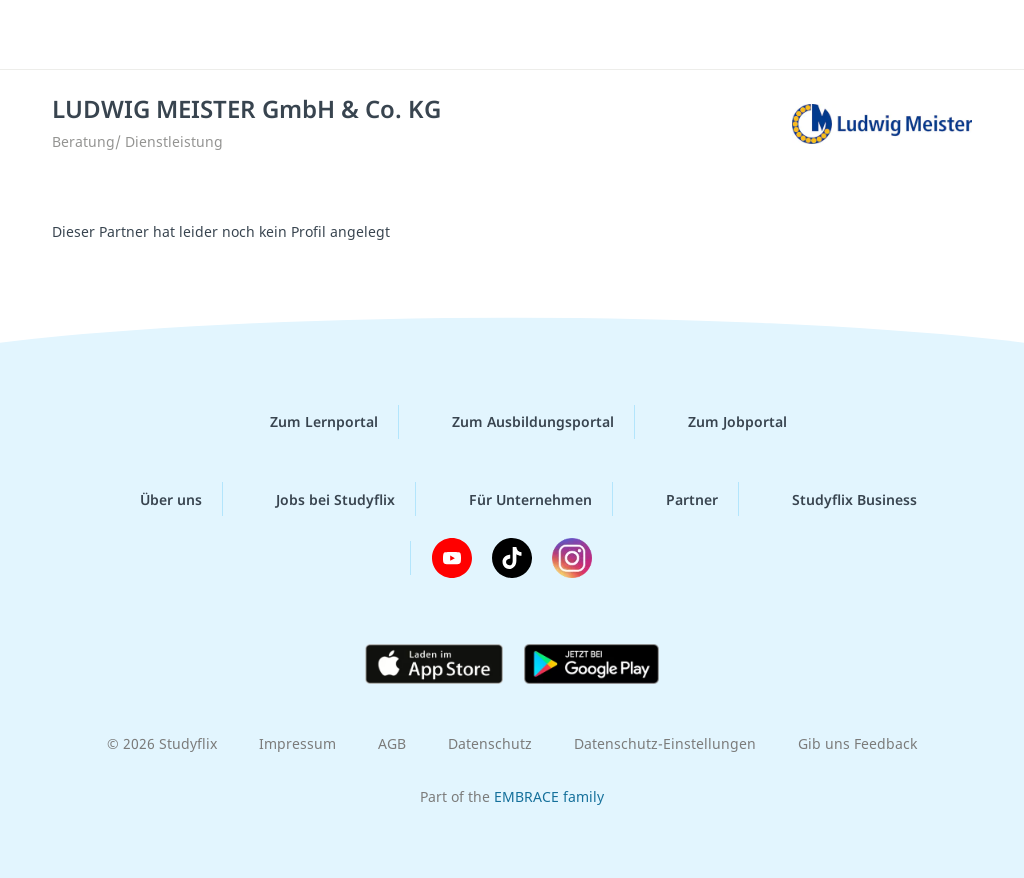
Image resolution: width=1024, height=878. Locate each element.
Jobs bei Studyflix (319, 499)
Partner (676, 499)
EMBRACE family (549, 796)
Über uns (155, 499)
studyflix (133, 33)
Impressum (297, 743)
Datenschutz (490, 743)
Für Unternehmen (514, 499)
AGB (392, 743)
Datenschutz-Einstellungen (665, 743)
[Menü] (953, 35)
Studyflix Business (838, 499)
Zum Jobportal (721, 422)
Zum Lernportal (308, 422)
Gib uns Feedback (857, 743)
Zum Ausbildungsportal (517, 422)
